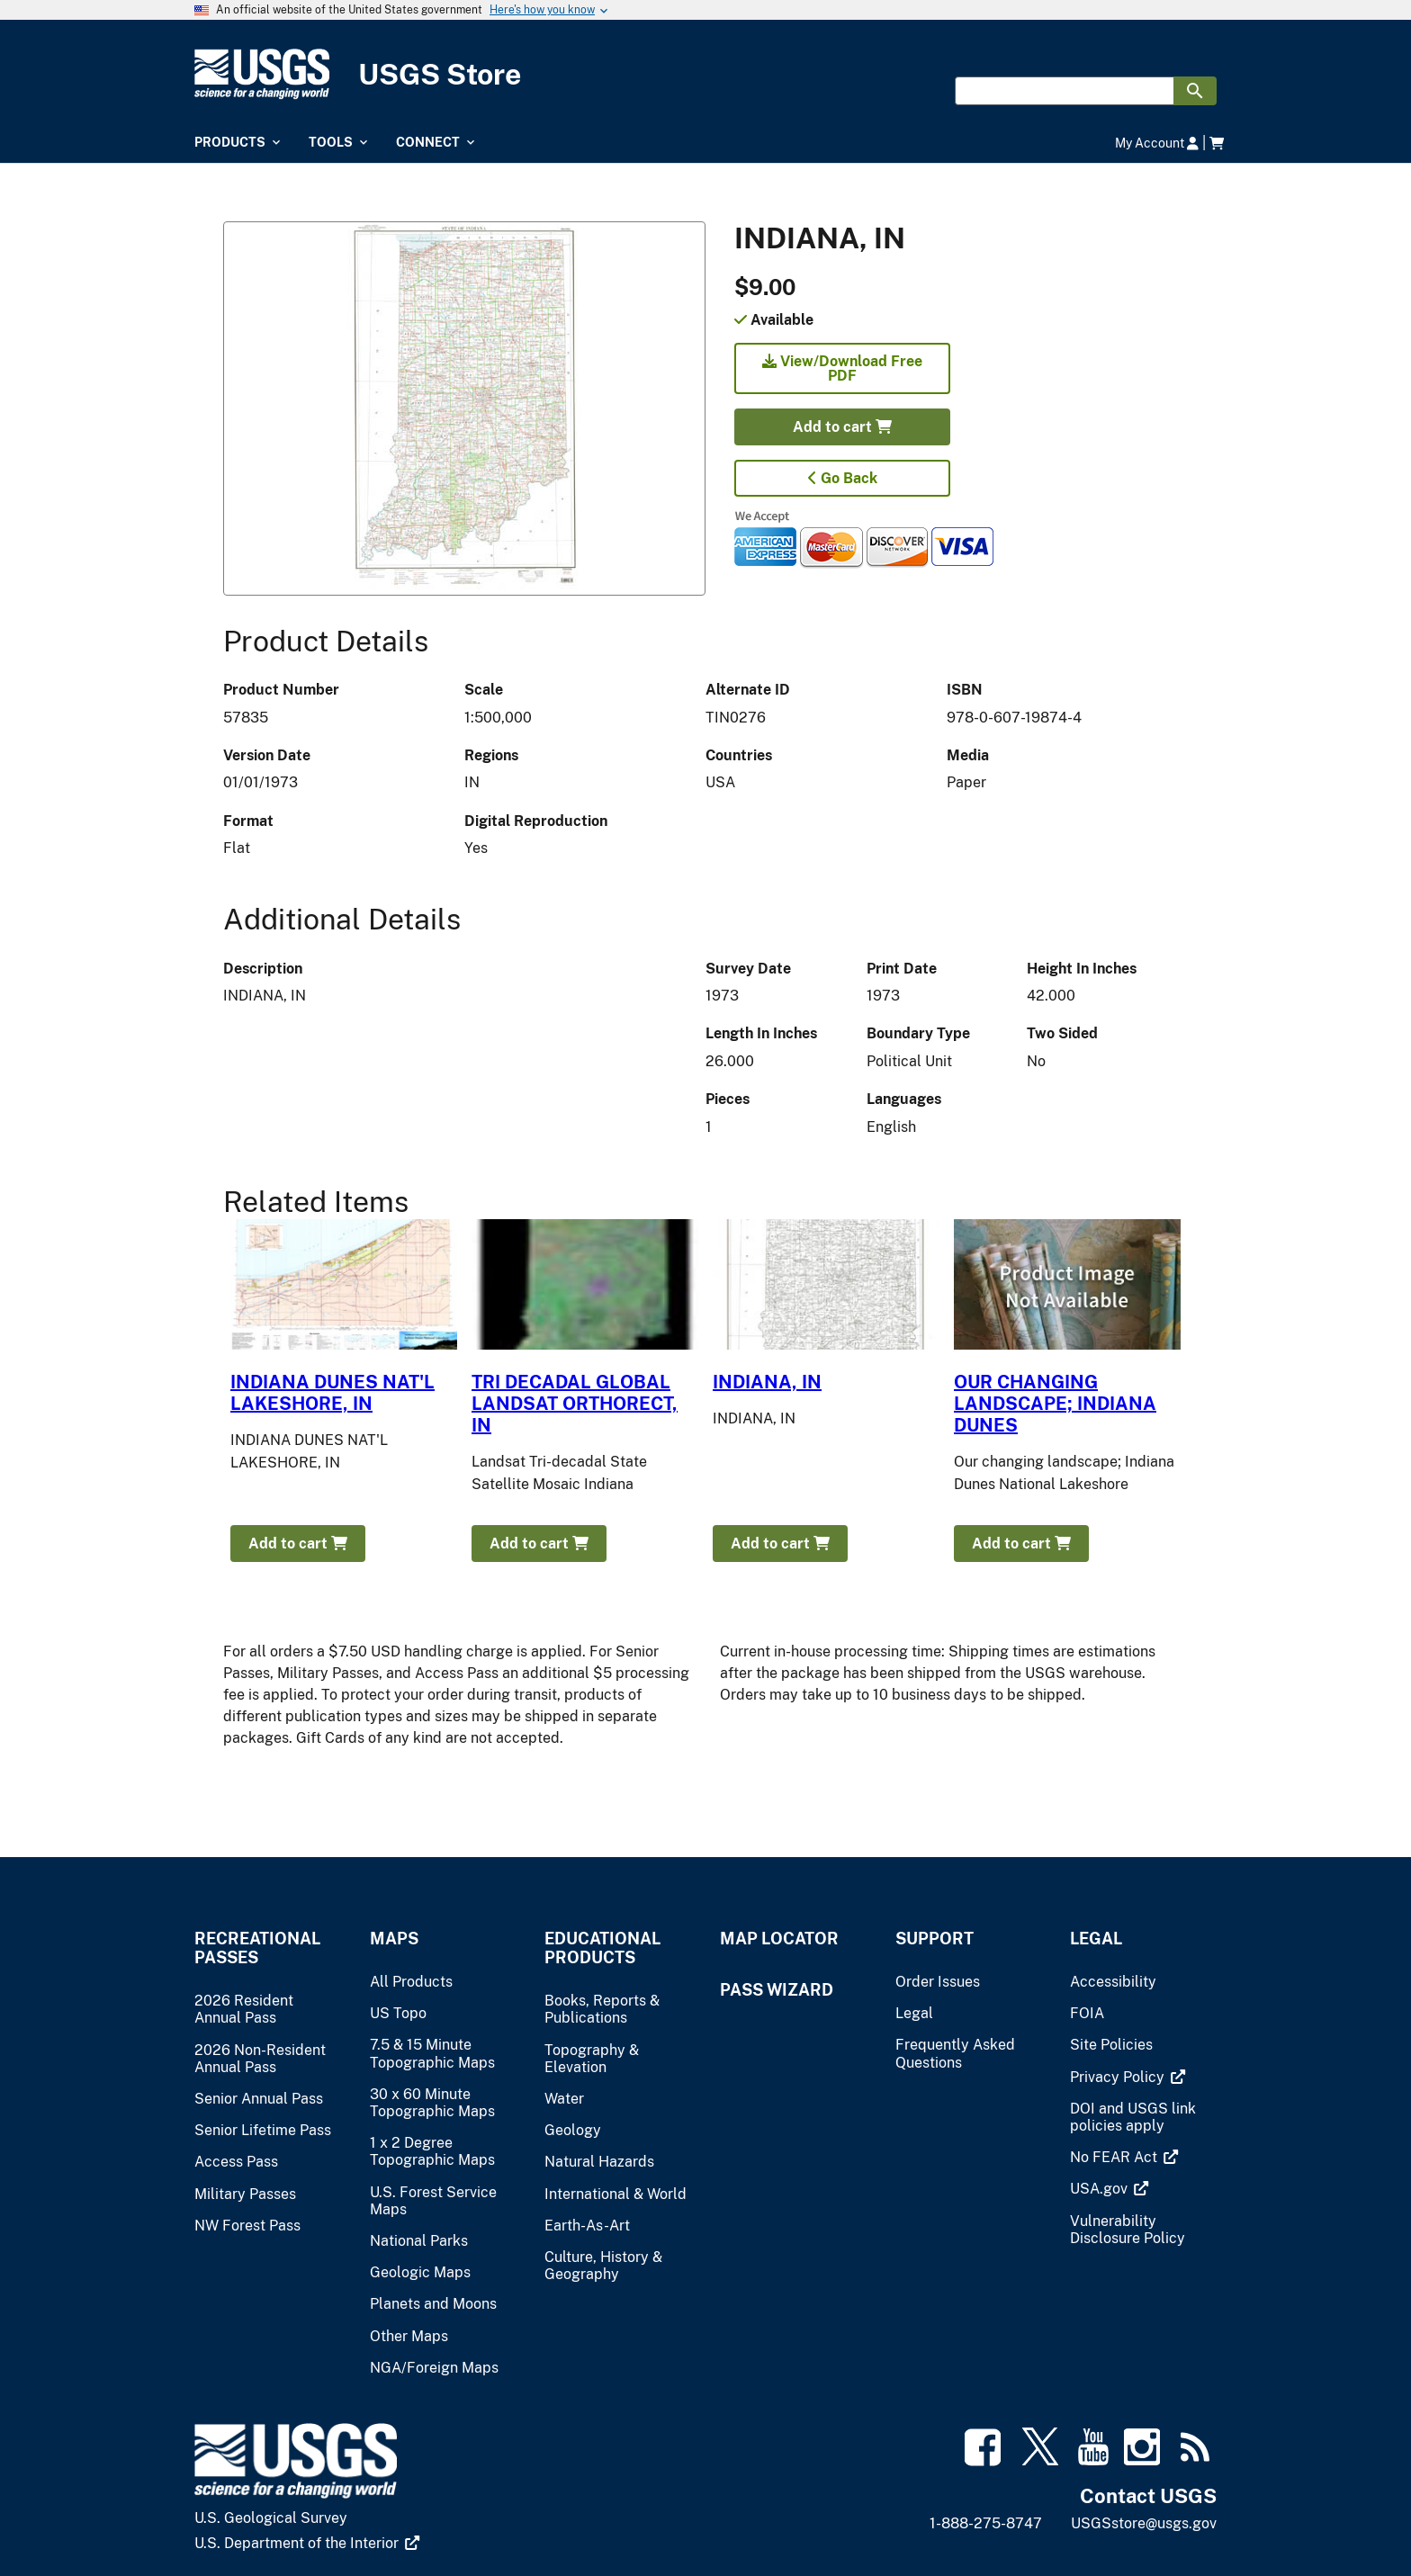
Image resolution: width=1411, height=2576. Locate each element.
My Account (1157, 142)
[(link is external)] (1127, 2077)
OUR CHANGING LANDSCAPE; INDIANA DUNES (1055, 1403)
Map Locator (779, 1938)
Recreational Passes (257, 1948)
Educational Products (602, 1948)
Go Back (842, 478)
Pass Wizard (776, 1989)
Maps (394, 1938)
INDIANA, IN (767, 1382)
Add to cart (842, 426)
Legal (1096, 1938)
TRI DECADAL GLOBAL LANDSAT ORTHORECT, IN (575, 1403)
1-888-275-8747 (986, 2523)
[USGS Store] (705, 74)
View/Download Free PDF (842, 368)
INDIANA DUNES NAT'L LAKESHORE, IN (332, 1392)
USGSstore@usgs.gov (1144, 2523)
